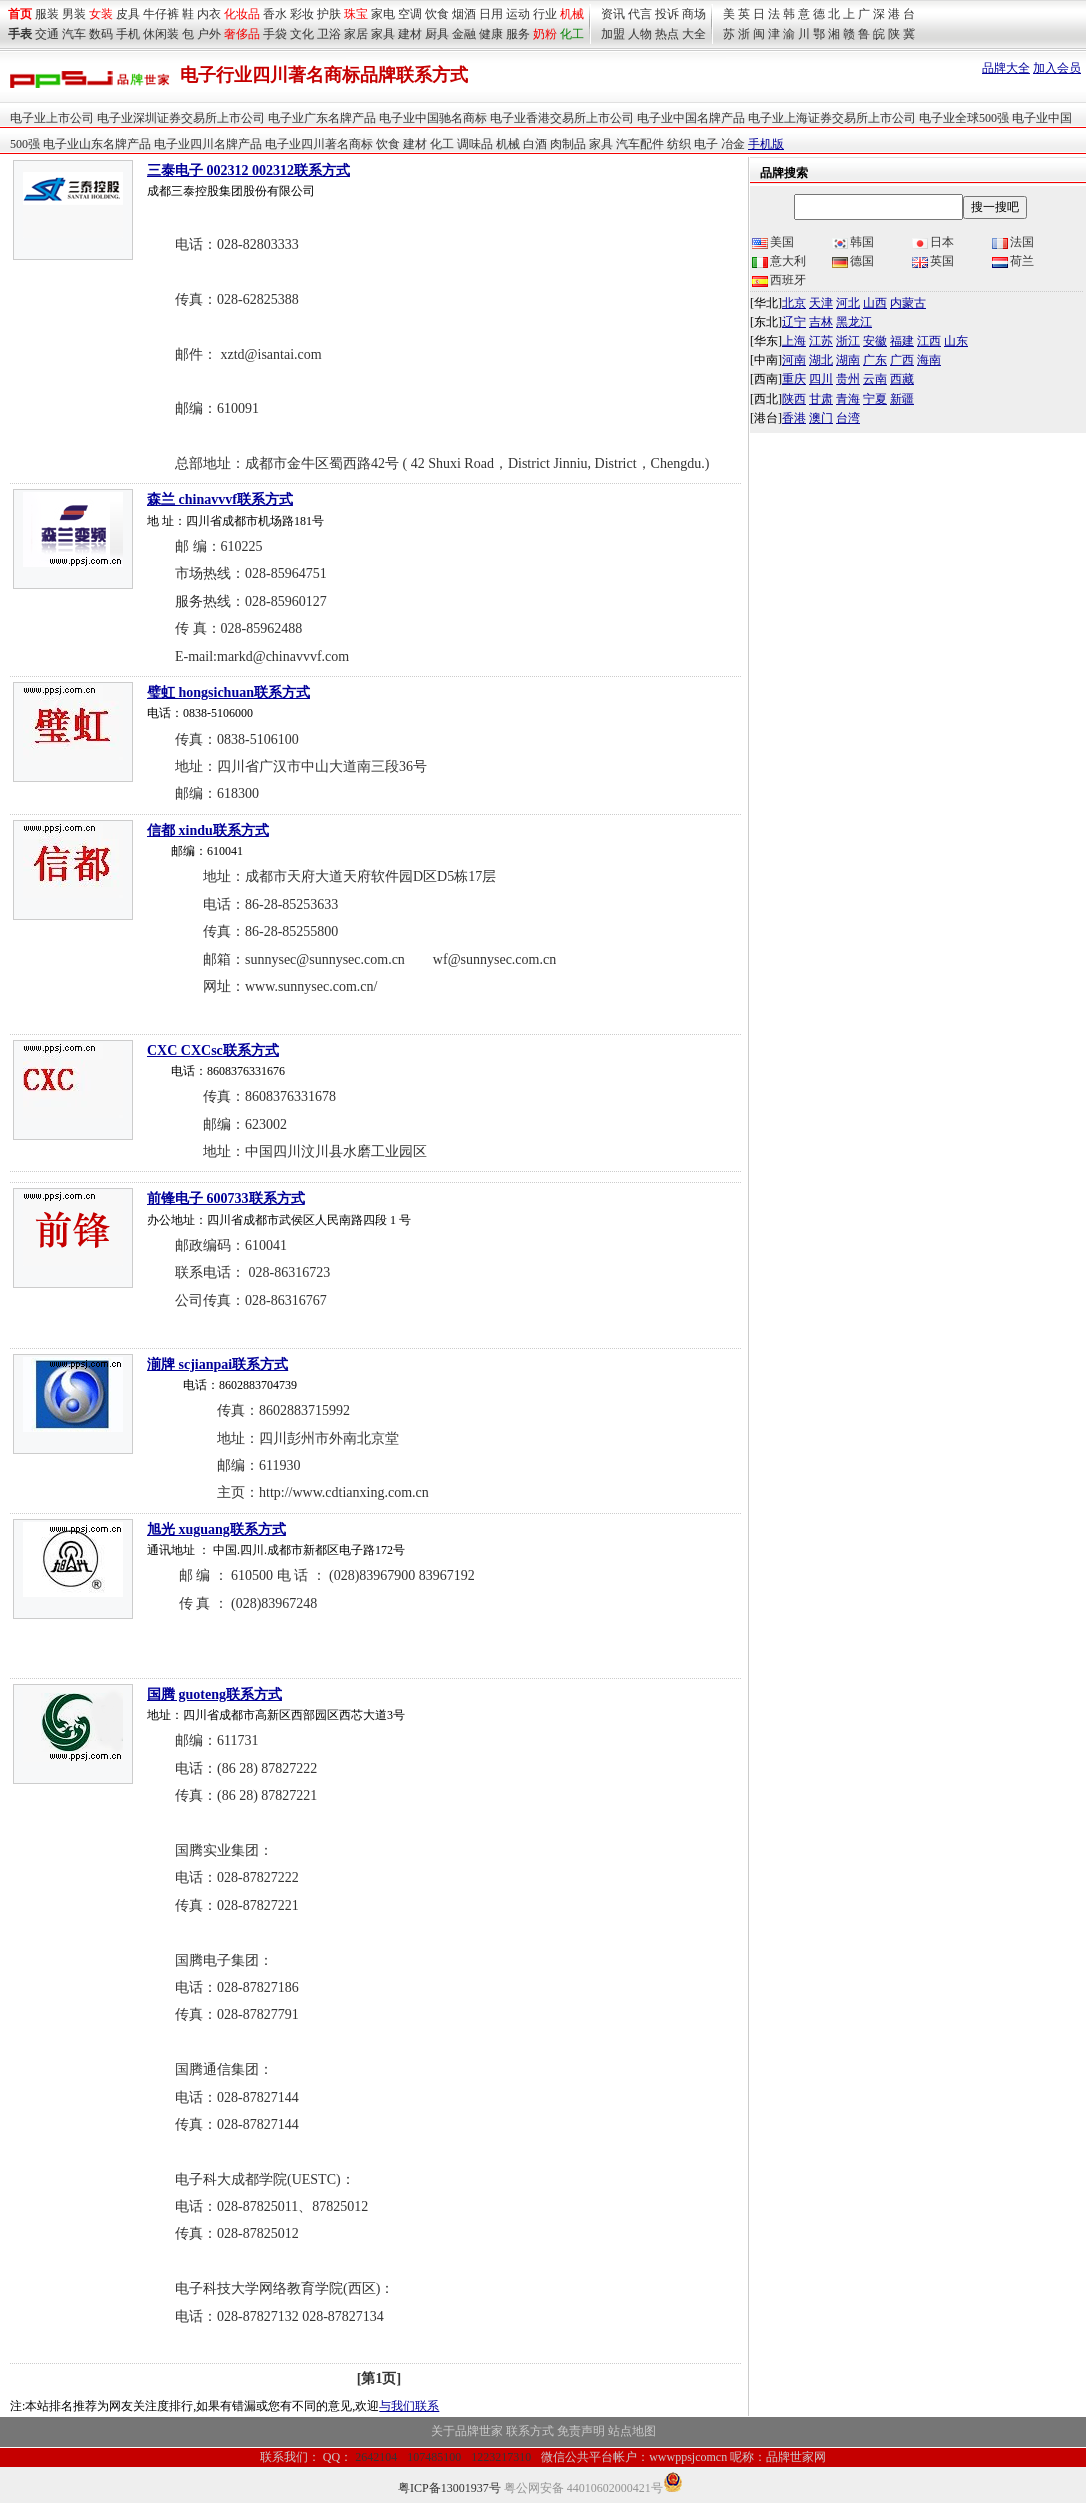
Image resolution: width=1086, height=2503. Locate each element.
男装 (74, 14)
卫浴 (329, 34)
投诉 (667, 14)
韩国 (853, 242)
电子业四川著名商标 (319, 144)
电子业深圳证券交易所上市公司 (181, 118)
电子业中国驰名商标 (433, 118)
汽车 (74, 34)
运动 (518, 14)
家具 (383, 34)
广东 (875, 360)
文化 (302, 34)
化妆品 (242, 14)
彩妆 (302, 14)
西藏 (902, 379)
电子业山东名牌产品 (97, 144)
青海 (848, 399)
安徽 (875, 341)
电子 (706, 144)
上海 (794, 341)
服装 (47, 14)
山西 (875, 303)
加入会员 (1057, 68)
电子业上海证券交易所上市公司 (832, 118)
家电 (383, 14)
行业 (545, 14)
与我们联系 (409, 2406)
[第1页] (379, 2378)
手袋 (275, 34)
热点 (667, 34)
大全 (694, 34)
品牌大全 (1006, 68)
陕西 (794, 399)
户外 (209, 34)
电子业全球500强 (964, 118)
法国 (1013, 242)
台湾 (848, 418)
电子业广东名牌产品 (322, 118)
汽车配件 (640, 144)
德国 (853, 261)
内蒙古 (908, 303)
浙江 (848, 341)
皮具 (128, 14)
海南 (929, 360)
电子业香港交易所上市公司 (562, 118)
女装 (101, 14)
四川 (821, 379)
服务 (518, 34)
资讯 (613, 14)
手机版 (766, 144)
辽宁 (794, 322)
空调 (410, 14)
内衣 (209, 14)
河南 (794, 360)
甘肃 (821, 399)
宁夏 (875, 399)
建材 (410, 34)
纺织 (679, 144)
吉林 (821, 322)
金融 (464, 34)
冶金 (733, 144)
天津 (821, 303)
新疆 (902, 399)
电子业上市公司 (52, 118)
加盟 (613, 34)
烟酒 (464, 14)
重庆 (794, 379)
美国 (773, 242)
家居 (356, 34)
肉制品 (568, 144)
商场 (694, 14)
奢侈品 (242, 34)
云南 (875, 379)
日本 (933, 242)
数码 (101, 34)
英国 (933, 261)
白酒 (535, 144)
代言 (640, 14)
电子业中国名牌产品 (691, 118)
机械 (572, 14)
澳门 (821, 418)
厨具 (437, 34)
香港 (794, 418)
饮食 (437, 14)
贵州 (848, 379)
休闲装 (161, 34)
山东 (956, 341)
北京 (794, 303)
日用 (491, 14)
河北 (848, 303)
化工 (442, 144)
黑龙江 (854, 322)
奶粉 (545, 34)
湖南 (848, 360)
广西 (902, 360)
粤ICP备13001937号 (449, 2488)
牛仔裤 (161, 14)
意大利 (779, 261)
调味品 (475, 144)
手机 (128, 34)
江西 (929, 341)
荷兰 (1013, 261)
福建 (902, 341)
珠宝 (356, 14)
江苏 (821, 341)
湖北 (821, 360)
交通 (47, 34)
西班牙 (779, 280)
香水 (275, 14)
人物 (640, 34)
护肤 (329, 14)
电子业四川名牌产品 (208, 144)
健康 (491, 34)
